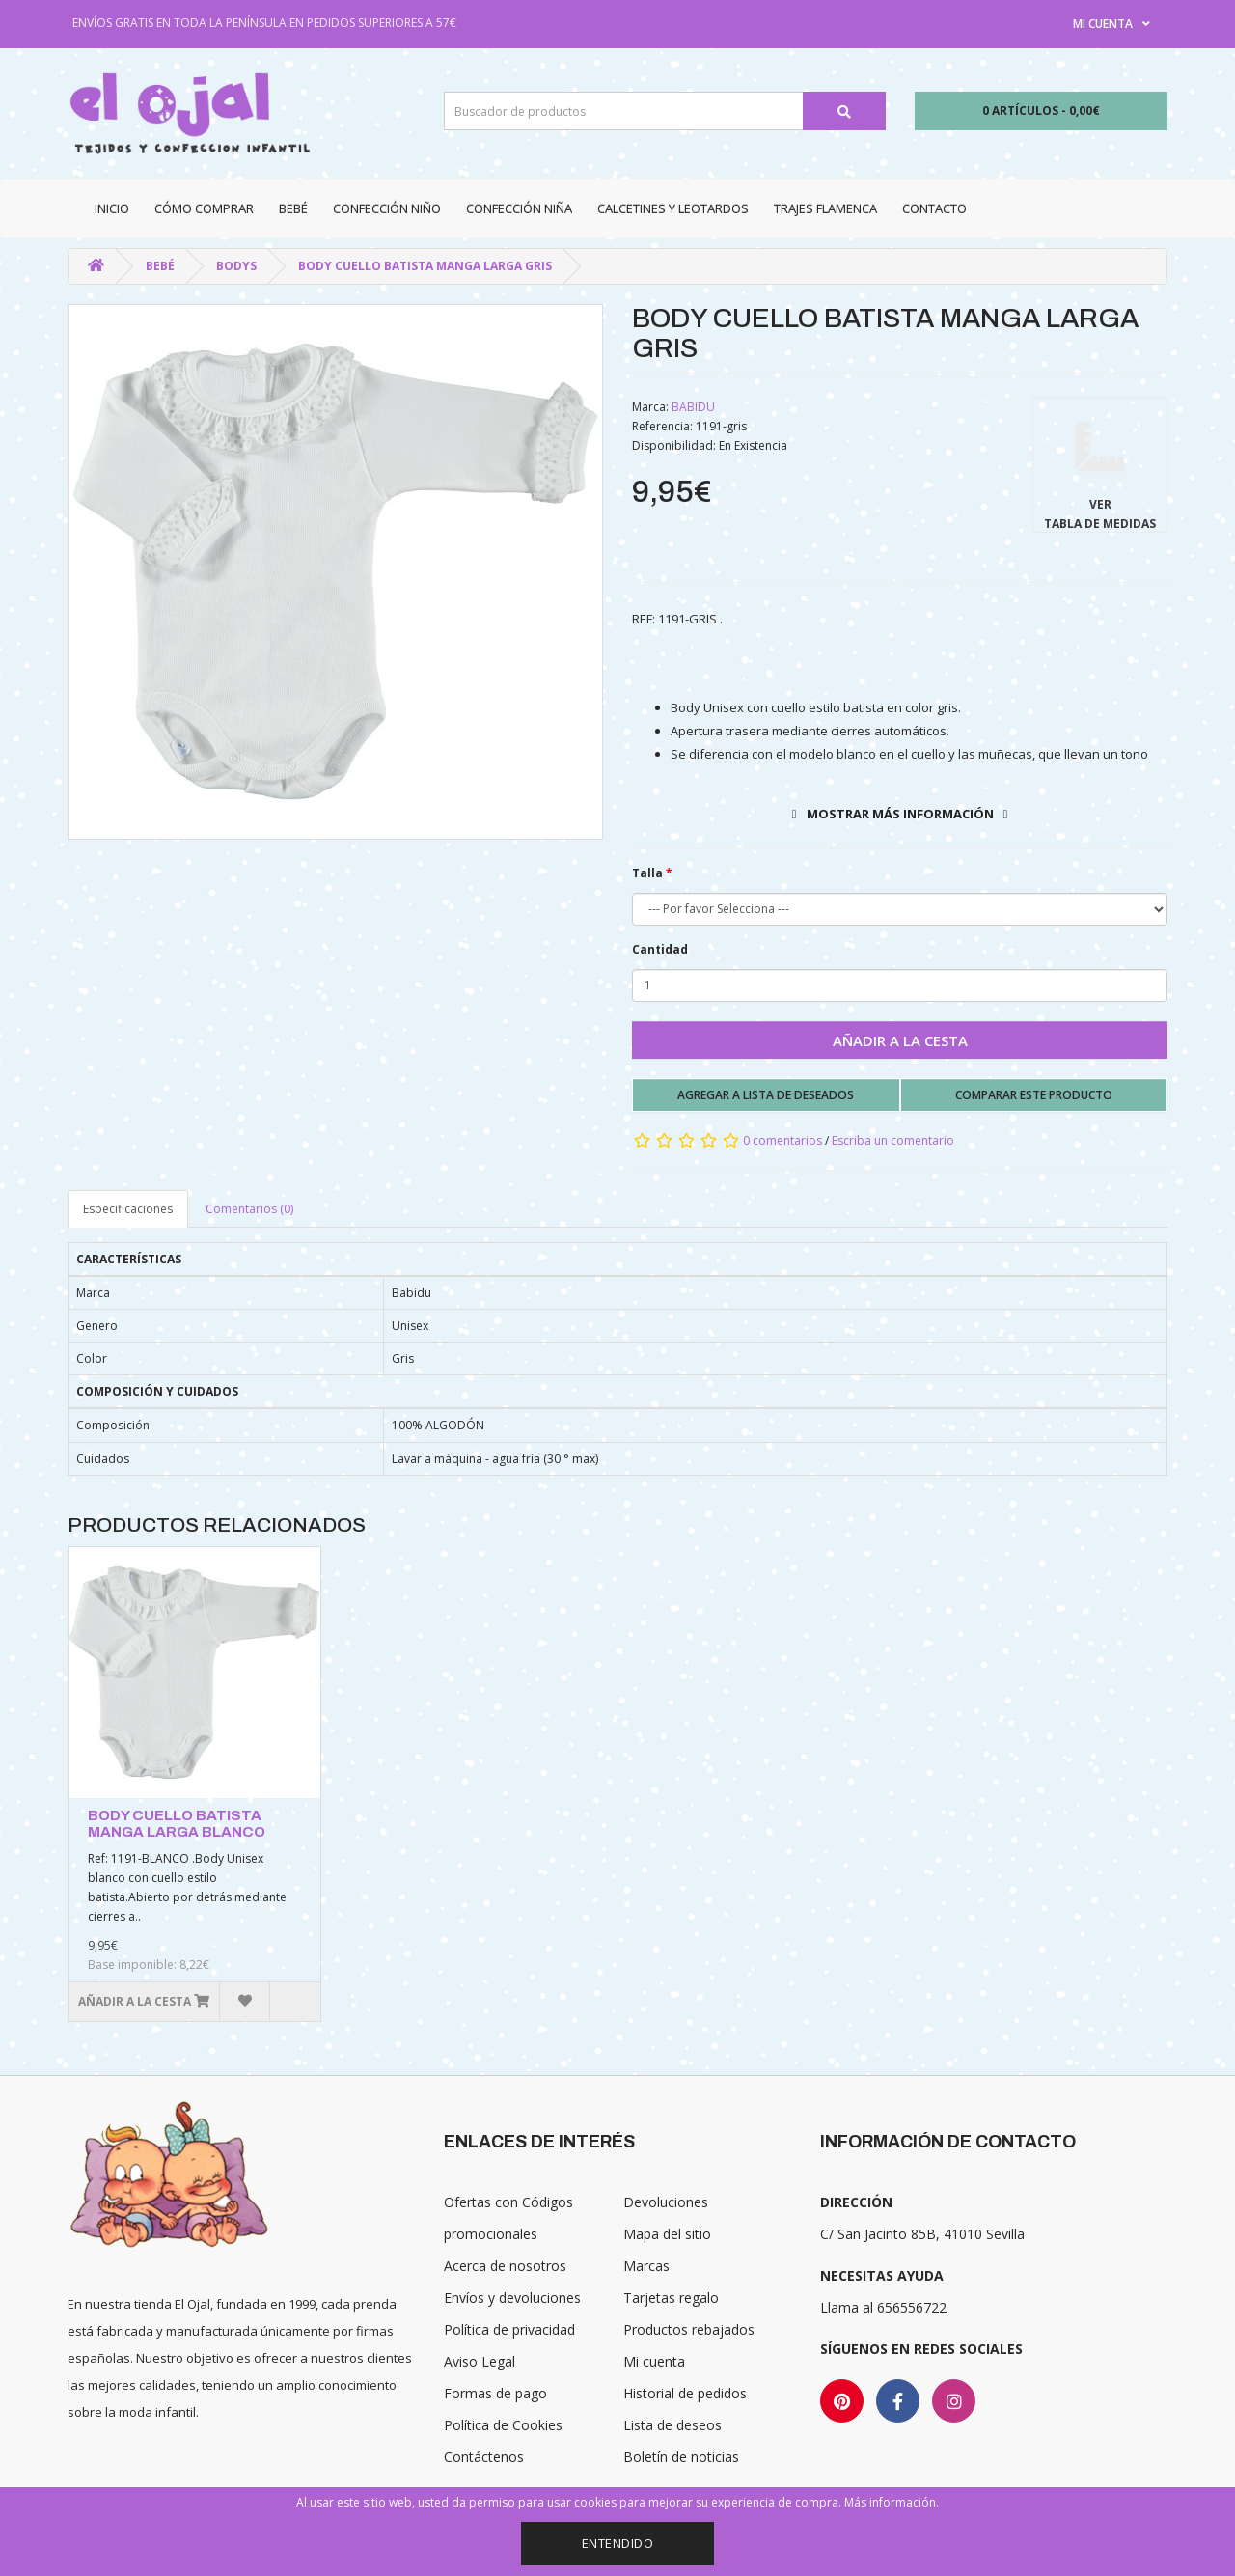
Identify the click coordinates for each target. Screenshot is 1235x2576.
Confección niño (387, 208)
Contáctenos (484, 2457)
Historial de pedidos (685, 2393)
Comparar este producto (1033, 1095)
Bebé (293, 208)
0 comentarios (782, 1140)
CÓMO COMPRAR (204, 208)
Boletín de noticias (681, 2457)
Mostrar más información (900, 813)
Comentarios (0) (249, 1209)
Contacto (934, 208)
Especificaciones (128, 1209)
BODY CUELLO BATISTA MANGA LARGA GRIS (425, 266)
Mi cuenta (654, 2361)
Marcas (646, 2266)
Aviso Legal (479, 2361)
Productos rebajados (689, 2329)
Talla (647, 873)
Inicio (112, 208)
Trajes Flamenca (825, 208)
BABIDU (693, 407)
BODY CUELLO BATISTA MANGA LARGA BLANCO (176, 1824)
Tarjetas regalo (671, 2297)
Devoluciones (665, 2202)
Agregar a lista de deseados (765, 1095)
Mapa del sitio (667, 2234)
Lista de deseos (672, 2425)
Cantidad (660, 949)
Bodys (236, 266)
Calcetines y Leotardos (673, 208)
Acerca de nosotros (505, 2266)
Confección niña (519, 208)
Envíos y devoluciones (512, 2297)
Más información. (891, 2502)
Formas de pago (495, 2393)
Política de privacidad (509, 2329)
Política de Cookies (503, 2425)
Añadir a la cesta (900, 1040)
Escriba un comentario (893, 1140)
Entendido (618, 2543)
